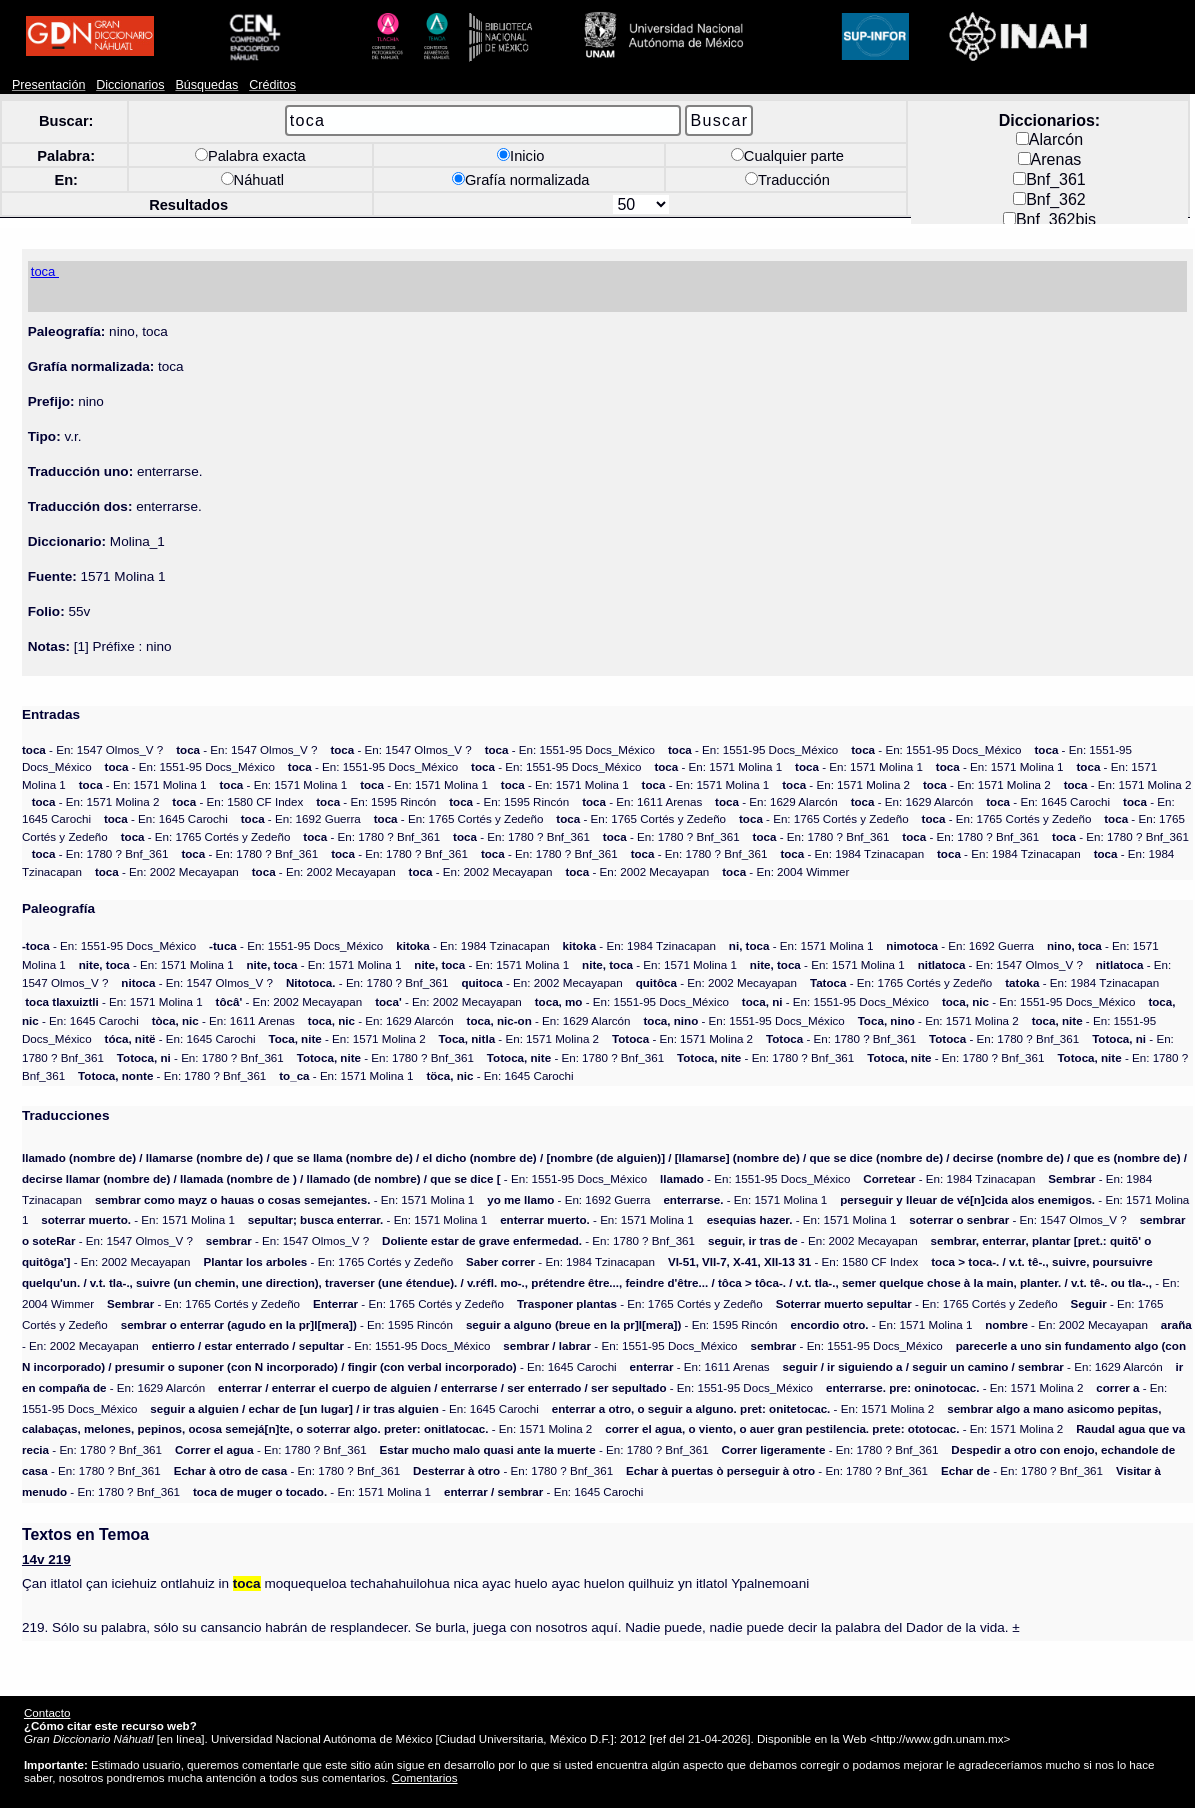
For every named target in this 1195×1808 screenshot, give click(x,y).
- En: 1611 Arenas (642, 801)
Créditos (272, 85)
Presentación (48, 85)
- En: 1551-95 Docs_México (570, 749)
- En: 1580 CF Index (237, 801)
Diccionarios (130, 85)
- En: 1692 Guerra (301, 818)
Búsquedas (206, 85)
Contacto (47, 1712)
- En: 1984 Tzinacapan (852, 853)
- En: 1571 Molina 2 (846, 784)
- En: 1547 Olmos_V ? (92, 749)
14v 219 (46, 1559)
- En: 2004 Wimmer (785, 871)
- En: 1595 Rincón (376, 801)
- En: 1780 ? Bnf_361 (371, 836)
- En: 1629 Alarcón (776, 801)
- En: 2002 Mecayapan (167, 871)
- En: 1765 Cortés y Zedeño (459, 818)
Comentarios (425, 1777)
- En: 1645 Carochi (1048, 801)
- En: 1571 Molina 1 (718, 766)
